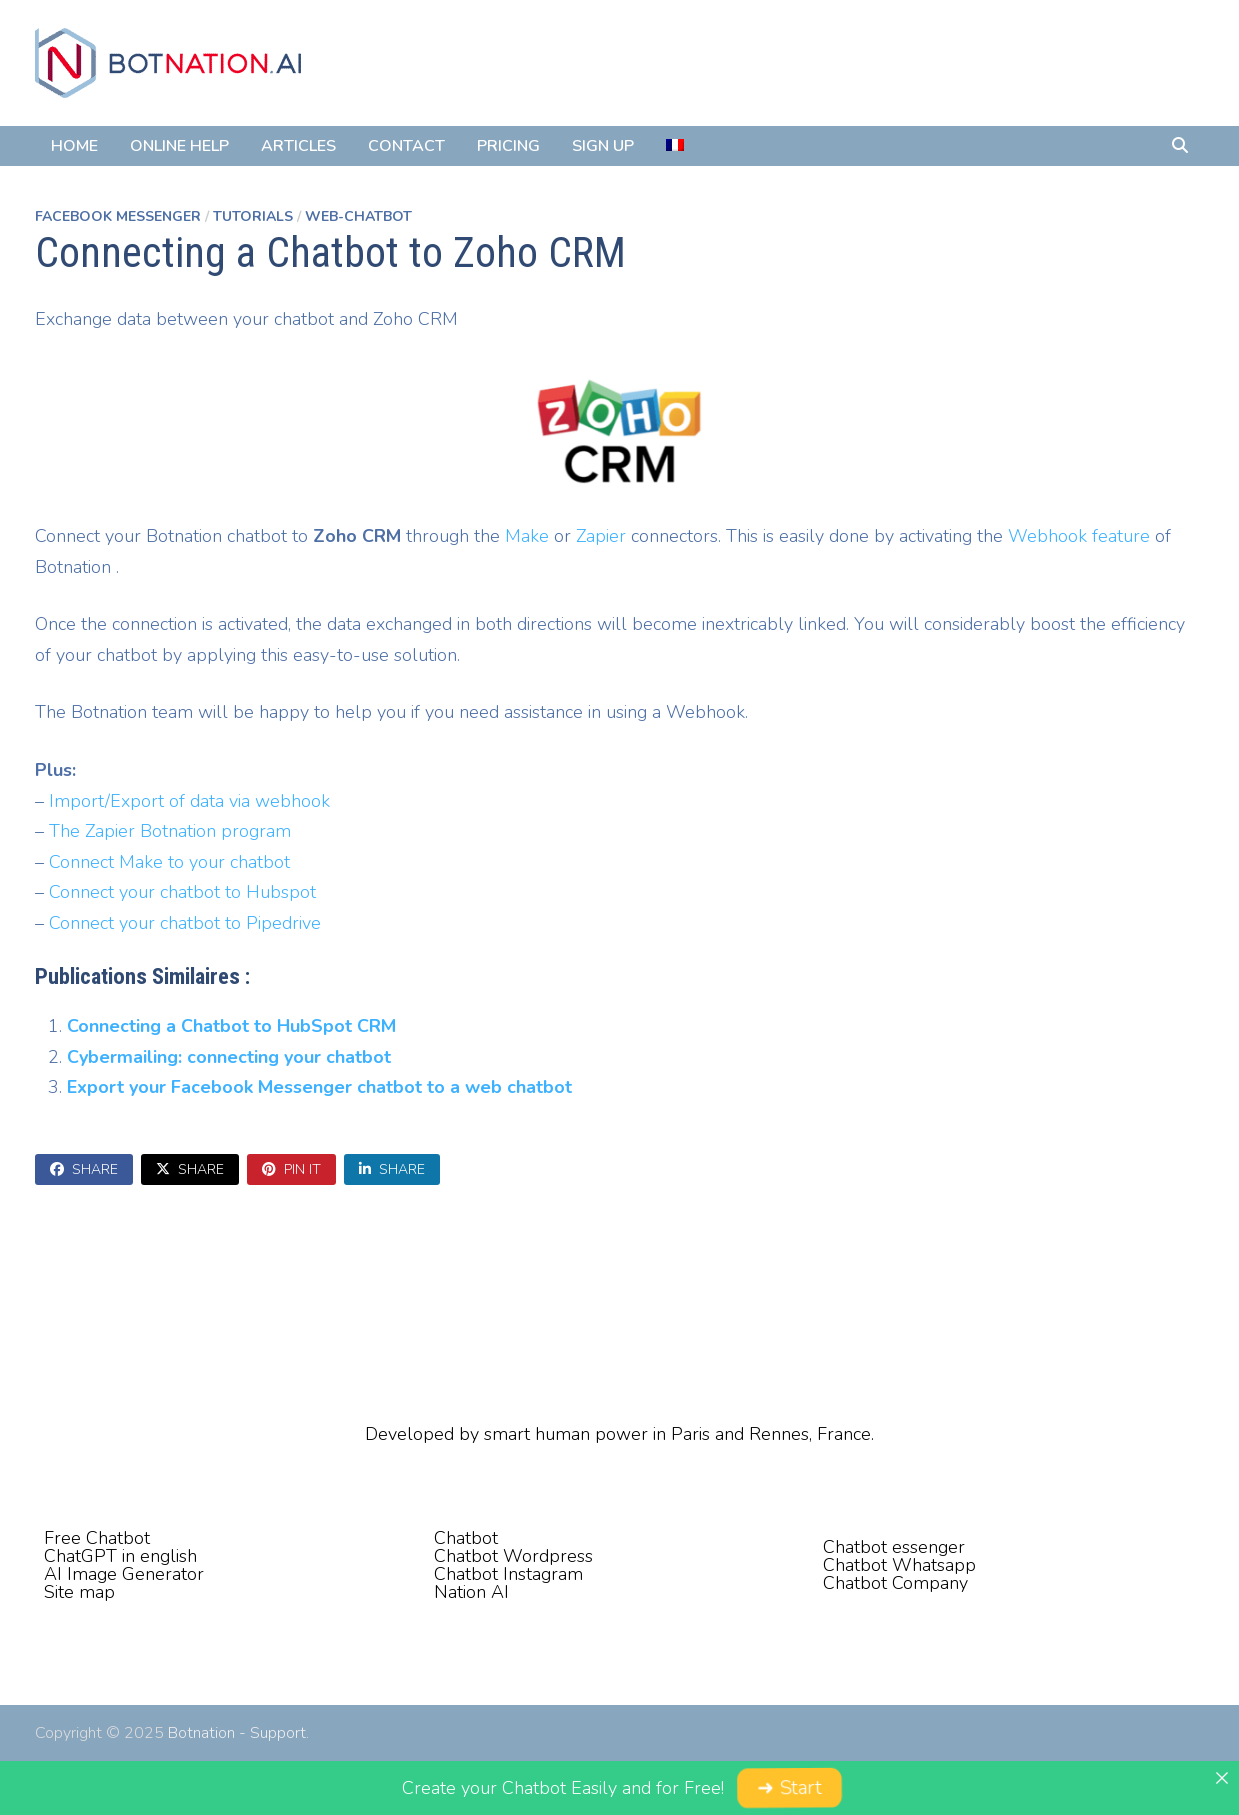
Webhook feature (1079, 536)
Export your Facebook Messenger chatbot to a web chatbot (319, 1087)
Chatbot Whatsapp (899, 1565)
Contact (406, 146)
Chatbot (466, 1538)
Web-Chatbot (358, 216)
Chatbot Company (895, 1583)
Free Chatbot (97, 1538)
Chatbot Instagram (508, 1574)
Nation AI (471, 1592)
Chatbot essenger (894, 1547)
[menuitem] (675, 146)
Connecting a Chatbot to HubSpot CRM (231, 1026)
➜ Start (789, 1788)
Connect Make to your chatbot (169, 862)
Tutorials (253, 216)
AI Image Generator (124, 1574)
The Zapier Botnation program (170, 831)
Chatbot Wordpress (513, 1556)
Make (527, 536)
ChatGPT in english (120, 1556)
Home (74, 146)
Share (84, 1169)
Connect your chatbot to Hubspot (182, 892)
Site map (79, 1592)
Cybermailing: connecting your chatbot (229, 1057)
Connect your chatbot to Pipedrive (185, 923)
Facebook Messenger (118, 216)
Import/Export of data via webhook (189, 801)
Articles (298, 146)
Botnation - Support (237, 1733)
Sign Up (603, 146)
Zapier (601, 536)
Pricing (508, 146)
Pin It (291, 1169)
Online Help (179, 146)
